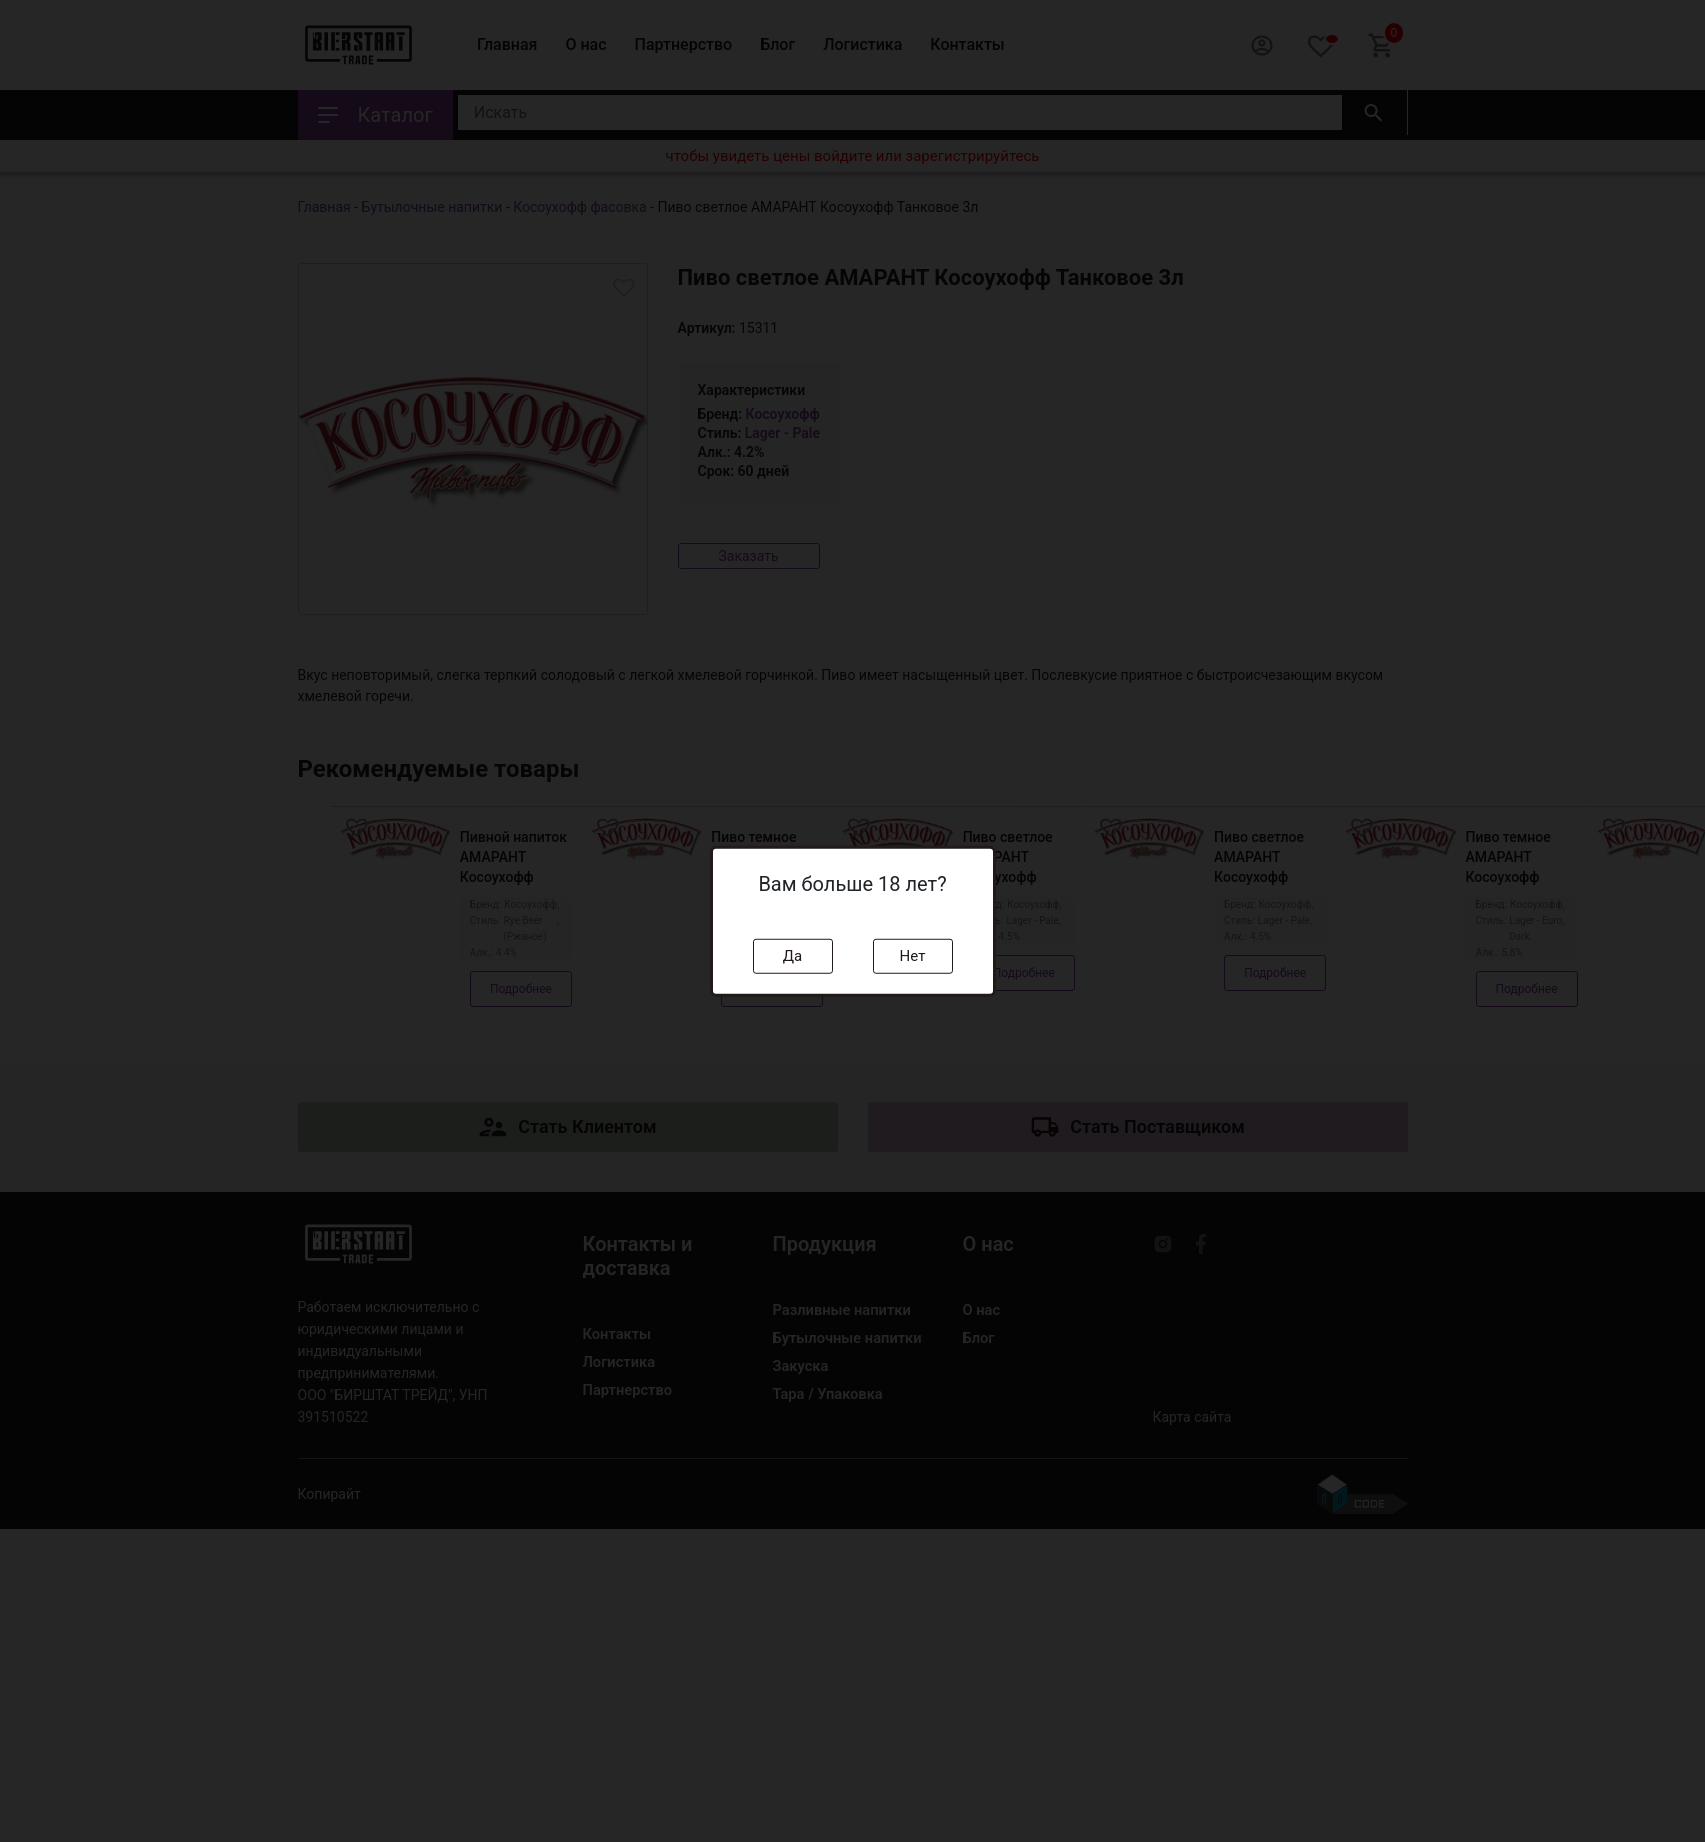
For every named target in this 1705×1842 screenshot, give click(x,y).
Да (792, 956)
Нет (913, 956)
